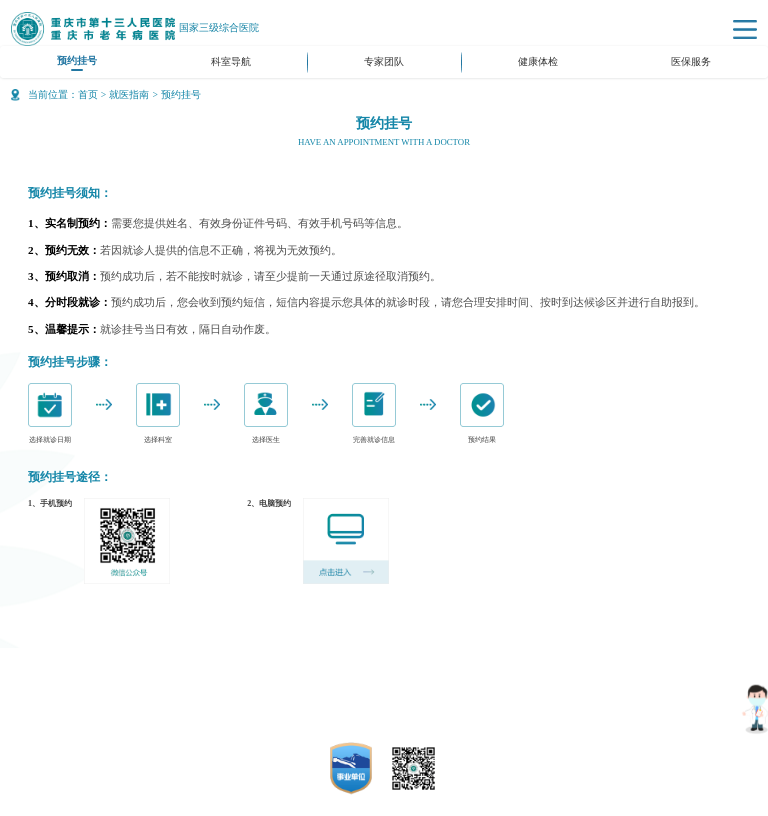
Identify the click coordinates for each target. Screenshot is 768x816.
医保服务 (691, 61)
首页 (88, 94)
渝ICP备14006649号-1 (409, 702)
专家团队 (384, 61)
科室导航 (231, 61)
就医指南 (129, 94)
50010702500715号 (415, 721)
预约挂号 (77, 60)
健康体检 (538, 61)
